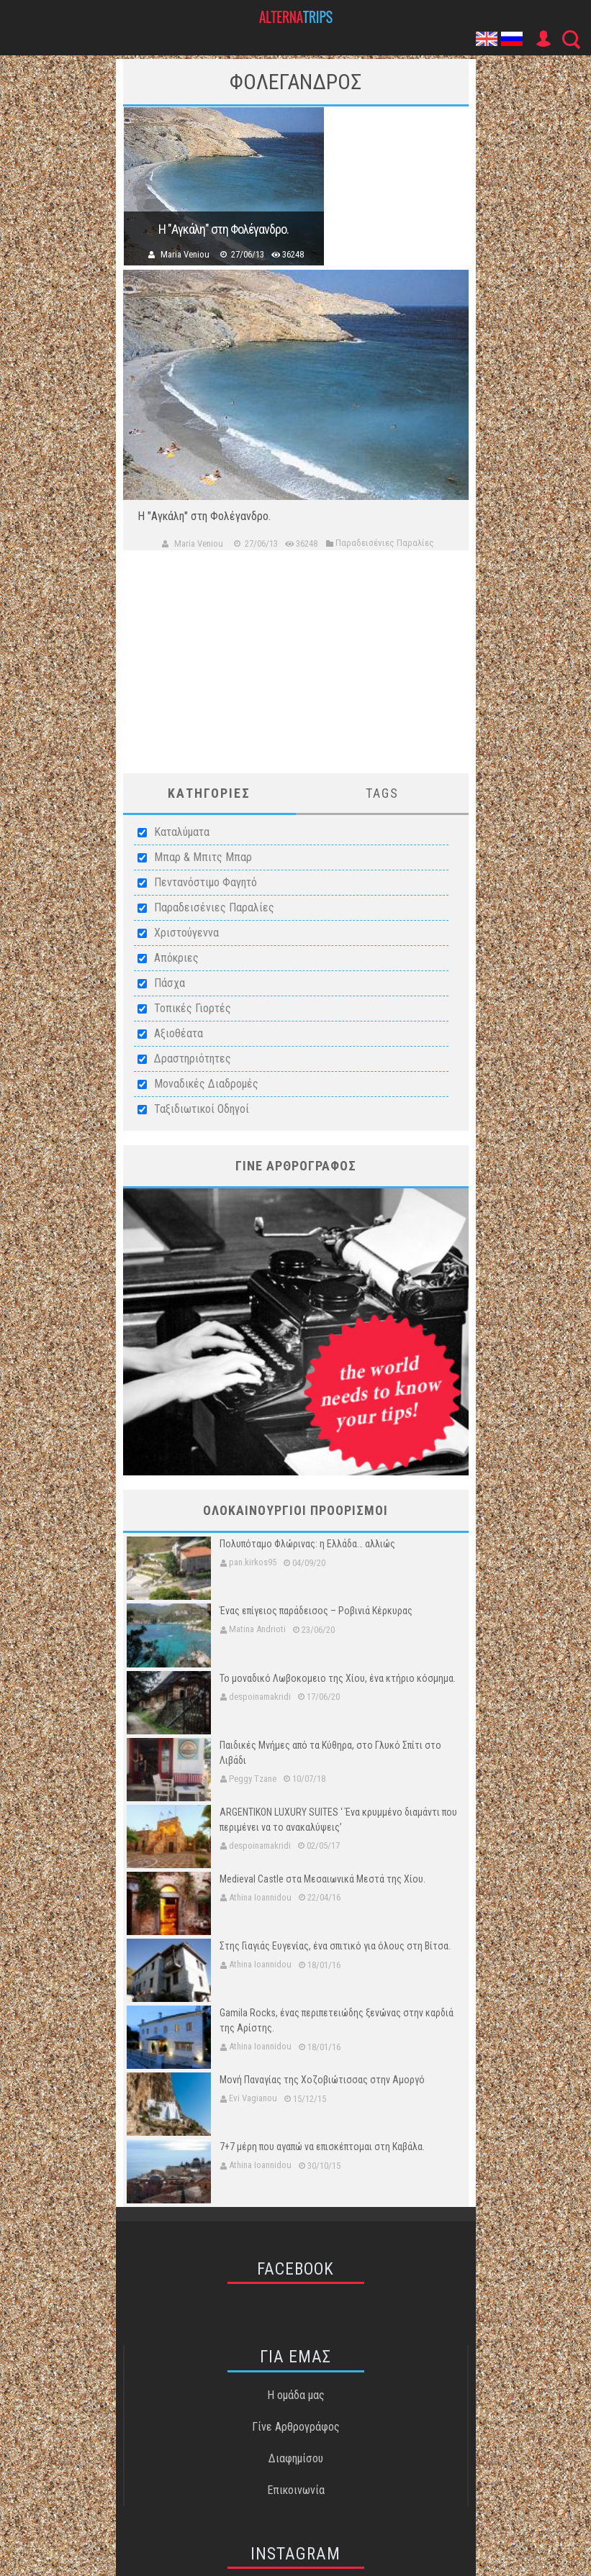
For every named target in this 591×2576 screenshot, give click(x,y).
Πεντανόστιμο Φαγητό (205, 882)
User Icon (542, 38)
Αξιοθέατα (178, 1033)
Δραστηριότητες (192, 1058)
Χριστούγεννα (186, 932)
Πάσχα (169, 983)
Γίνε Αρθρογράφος (296, 2427)
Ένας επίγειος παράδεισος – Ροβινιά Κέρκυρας (316, 1610)
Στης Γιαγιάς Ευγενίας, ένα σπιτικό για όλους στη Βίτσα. (335, 1946)
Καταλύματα (181, 832)
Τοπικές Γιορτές (192, 1008)
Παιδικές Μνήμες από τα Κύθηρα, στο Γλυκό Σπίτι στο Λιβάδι (330, 1752)
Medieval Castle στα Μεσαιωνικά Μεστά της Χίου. (322, 1879)
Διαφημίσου (296, 2458)
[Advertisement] (296, 672)
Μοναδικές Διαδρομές (206, 1084)
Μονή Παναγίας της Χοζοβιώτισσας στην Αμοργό (322, 2079)
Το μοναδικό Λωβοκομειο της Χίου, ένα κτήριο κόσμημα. (338, 1678)
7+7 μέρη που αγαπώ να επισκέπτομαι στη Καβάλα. (322, 2146)
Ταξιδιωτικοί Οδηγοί (201, 1109)
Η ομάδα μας (296, 2395)
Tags (382, 793)
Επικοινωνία (296, 2490)
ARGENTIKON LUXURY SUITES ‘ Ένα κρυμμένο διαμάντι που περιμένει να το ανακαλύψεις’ (338, 1819)
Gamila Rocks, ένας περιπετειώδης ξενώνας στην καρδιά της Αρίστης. (337, 2020)
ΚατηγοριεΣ (209, 793)
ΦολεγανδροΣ (295, 81)
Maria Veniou (185, 254)
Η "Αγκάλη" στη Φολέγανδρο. (223, 229)
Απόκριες (176, 958)
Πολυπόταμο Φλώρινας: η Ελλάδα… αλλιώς (307, 1543)
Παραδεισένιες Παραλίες (214, 907)
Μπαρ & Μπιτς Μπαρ (203, 857)
